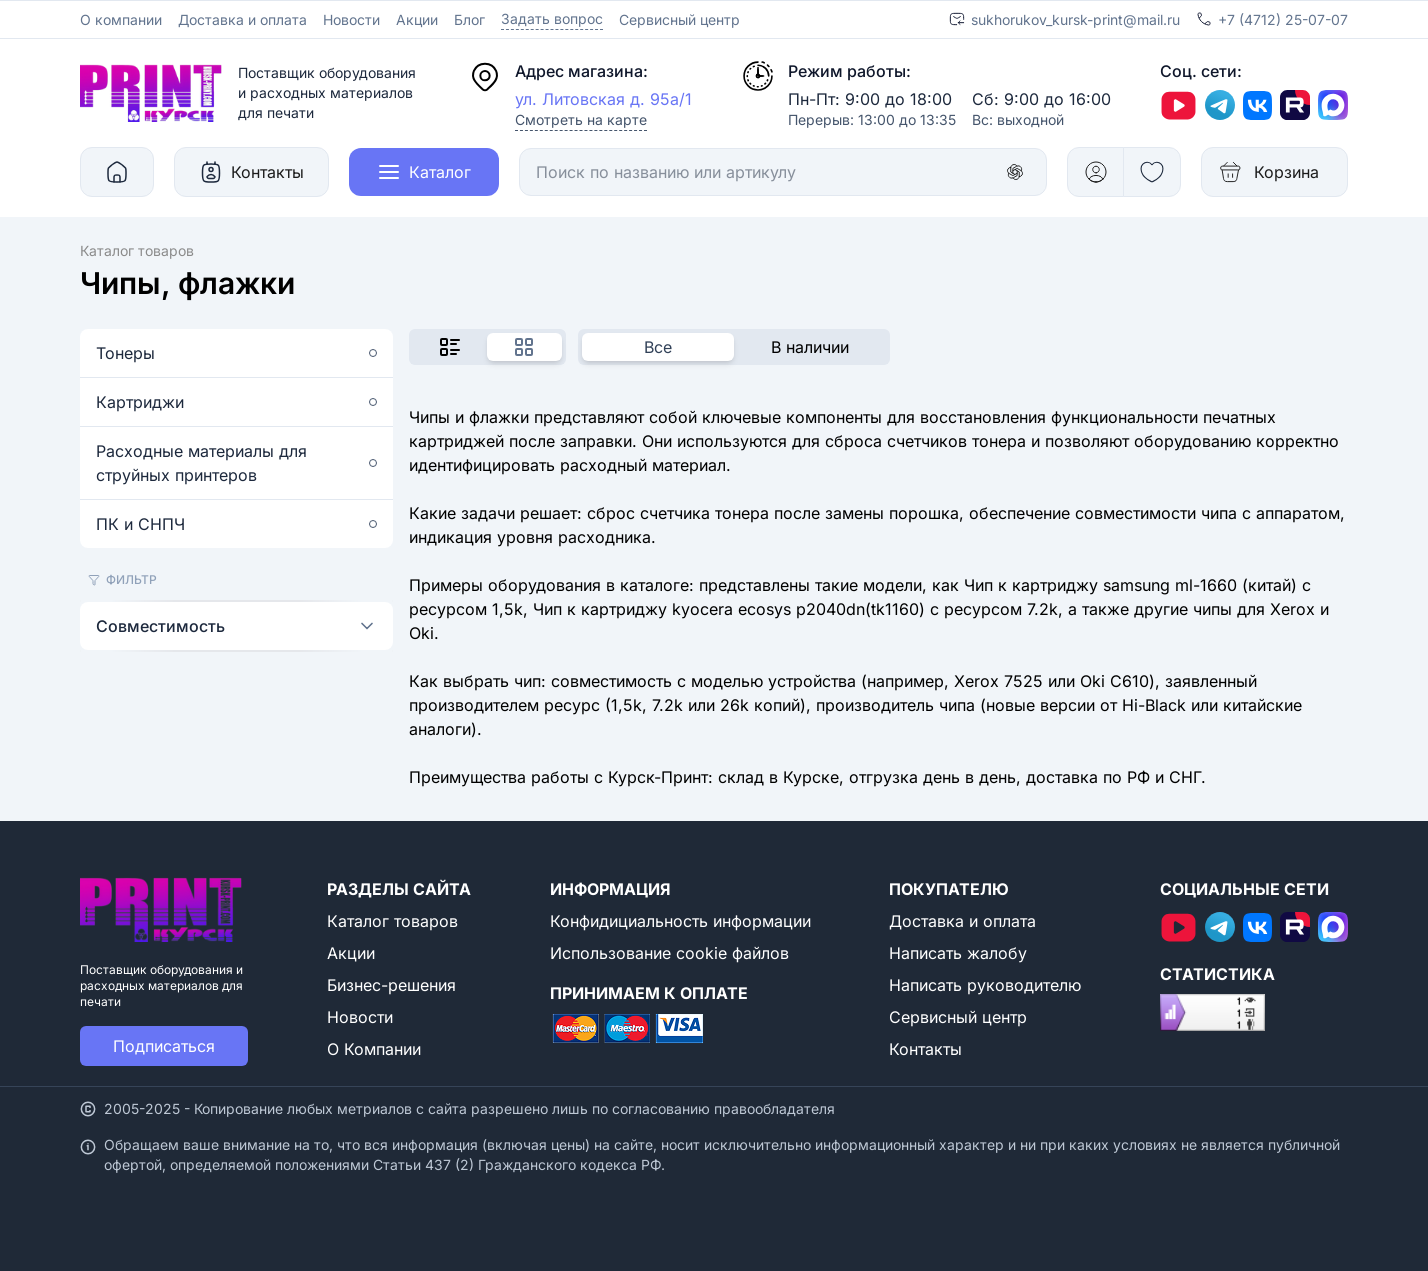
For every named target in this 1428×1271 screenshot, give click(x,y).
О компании (121, 19)
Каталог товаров (392, 921)
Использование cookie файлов (669, 953)
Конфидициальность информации (680, 921)
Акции (417, 19)
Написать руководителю (985, 985)
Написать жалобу (958, 953)
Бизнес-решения (391, 985)
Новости (351, 19)
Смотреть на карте (581, 119)
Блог (469, 19)
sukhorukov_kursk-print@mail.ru (1075, 19)
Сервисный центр (679, 19)
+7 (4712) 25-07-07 (1283, 19)
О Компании (374, 1049)
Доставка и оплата (242, 19)
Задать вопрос (552, 18)
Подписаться (164, 1046)
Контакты (925, 1049)
